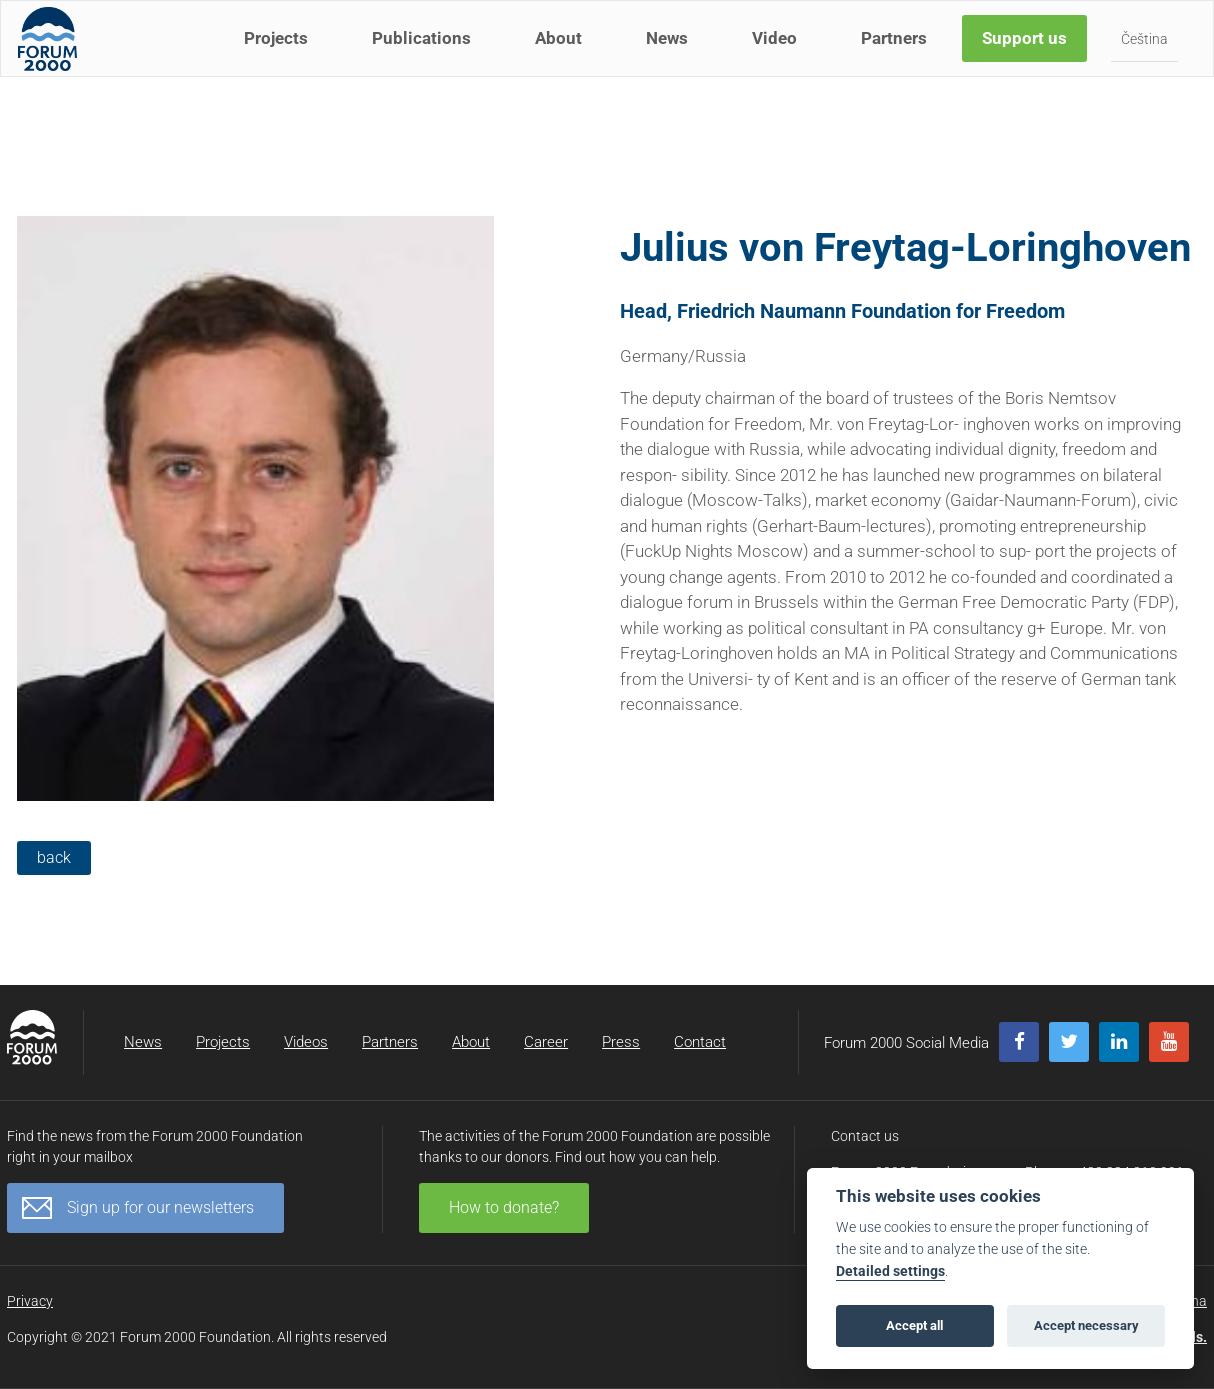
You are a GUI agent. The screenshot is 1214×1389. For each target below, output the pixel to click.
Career (546, 1042)
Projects (280, 58)
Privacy (30, 1301)
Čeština (1148, 59)
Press (621, 1042)
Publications (425, 58)
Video (778, 58)
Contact (700, 1042)
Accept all (914, 1325)
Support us (1028, 58)
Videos (306, 1042)
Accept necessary (1086, 1325)
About (562, 58)
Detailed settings (890, 1271)
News (671, 58)
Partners (898, 58)
